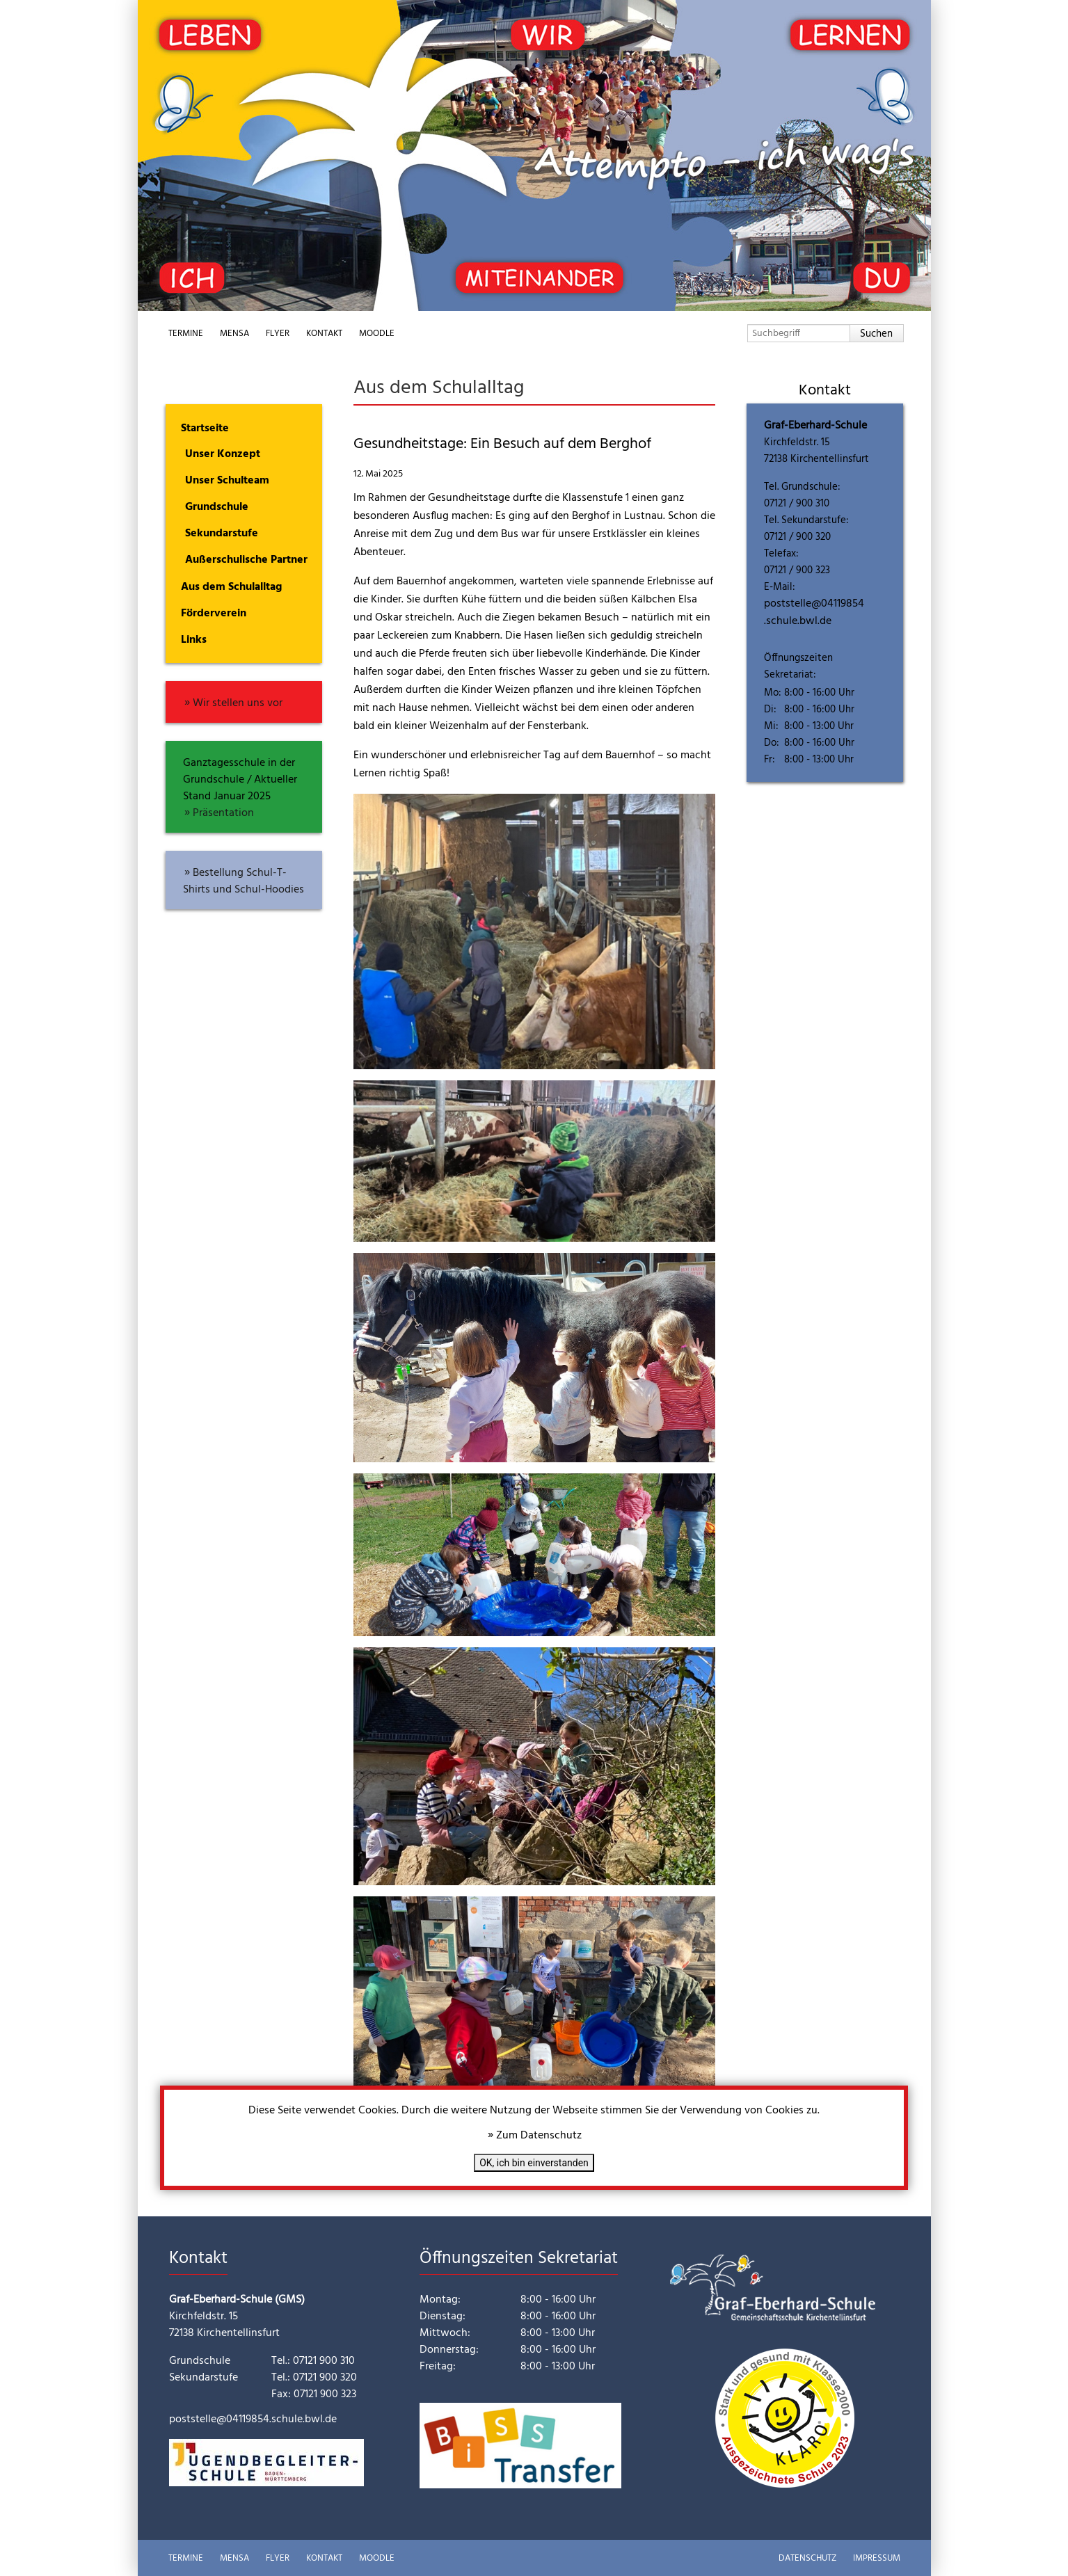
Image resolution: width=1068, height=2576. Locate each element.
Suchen (876, 334)
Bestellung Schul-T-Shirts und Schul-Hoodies (243, 881)
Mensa (234, 333)
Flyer (277, 333)
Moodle (376, 333)
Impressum (876, 2558)
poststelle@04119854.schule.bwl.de (814, 612)
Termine (185, 333)
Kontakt (324, 333)
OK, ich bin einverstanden (534, 2162)
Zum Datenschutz (539, 2136)
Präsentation (223, 813)
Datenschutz (807, 2558)
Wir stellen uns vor (237, 703)
